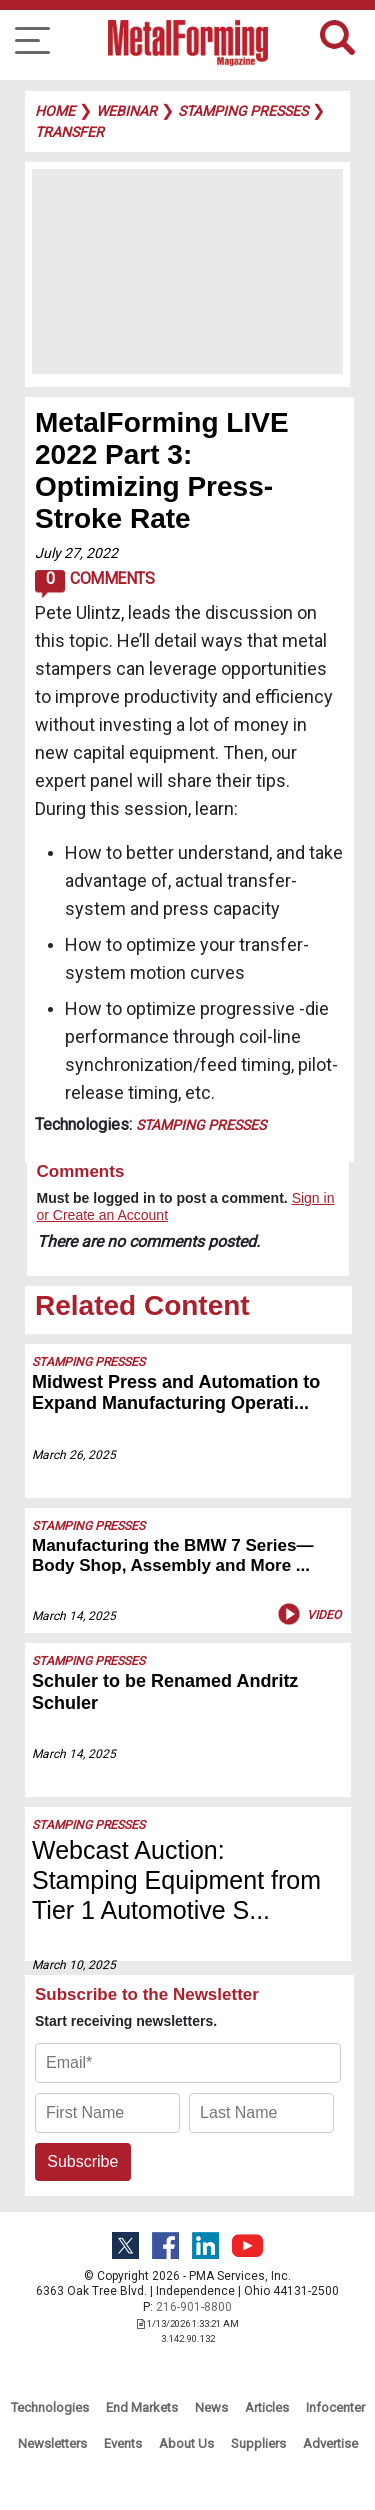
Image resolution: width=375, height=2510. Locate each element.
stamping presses (243, 111)
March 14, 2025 (74, 1616)
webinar (126, 111)
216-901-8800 (194, 2307)
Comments (94, 584)
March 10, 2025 (74, 1965)
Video (307, 1614)
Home (55, 111)
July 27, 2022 (76, 553)
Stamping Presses (201, 1125)
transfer (69, 132)
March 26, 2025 (74, 1455)
